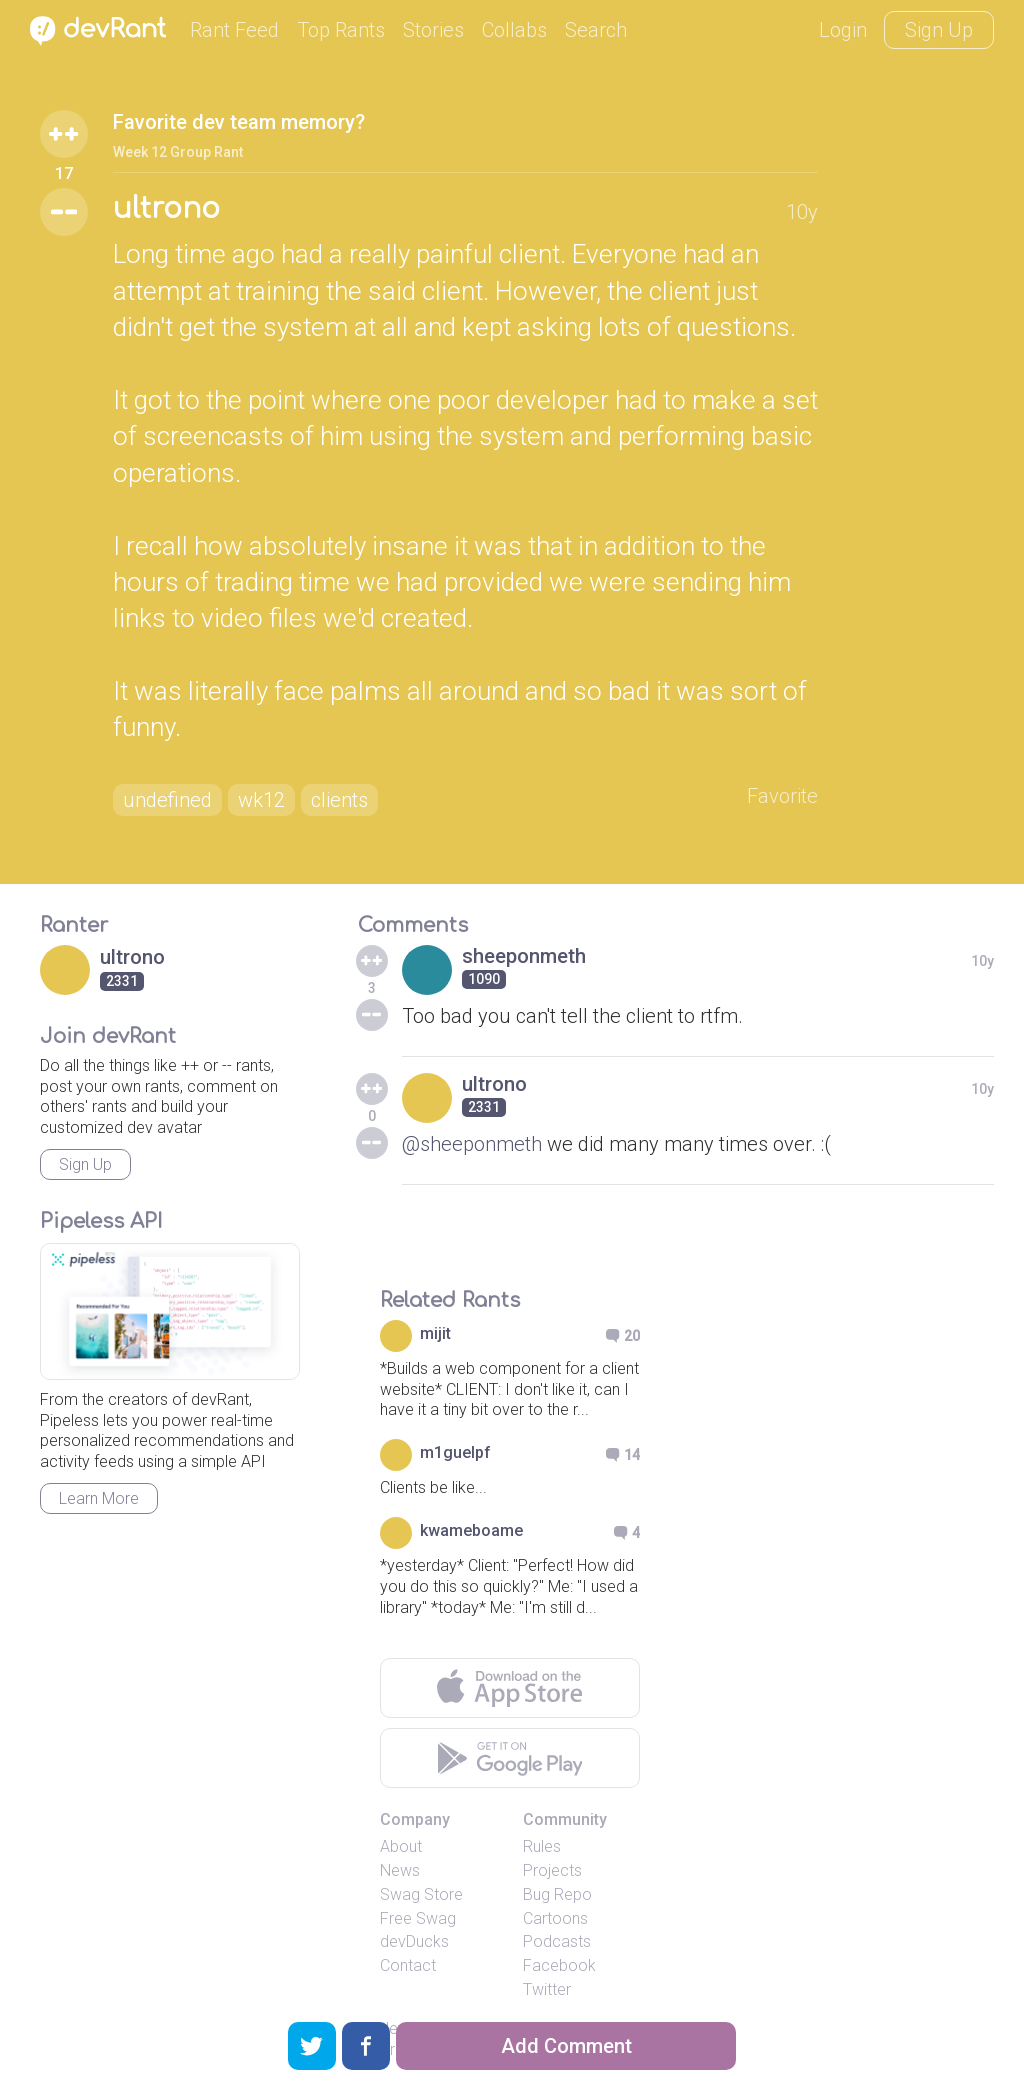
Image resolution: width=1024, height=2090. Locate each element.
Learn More (99, 1498)
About (401, 1846)
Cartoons (555, 1918)
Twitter (547, 1989)
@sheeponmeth (472, 1144)
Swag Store (421, 1894)
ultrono (166, 209)
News (400, 1870)
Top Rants (341, 30)
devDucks (414, 1941)
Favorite (782, 796)
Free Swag (418, 1918)
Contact (408, 1965)
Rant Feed (234, 30)
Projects (552, 1870)
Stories (433, 30)
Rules (542, 1846)
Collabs (514, 30)
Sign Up (939, 30)
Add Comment (566, 2046)
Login (843, 30)
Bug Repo (557, 1894)
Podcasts (557, 1941)
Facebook (559, 1965)
